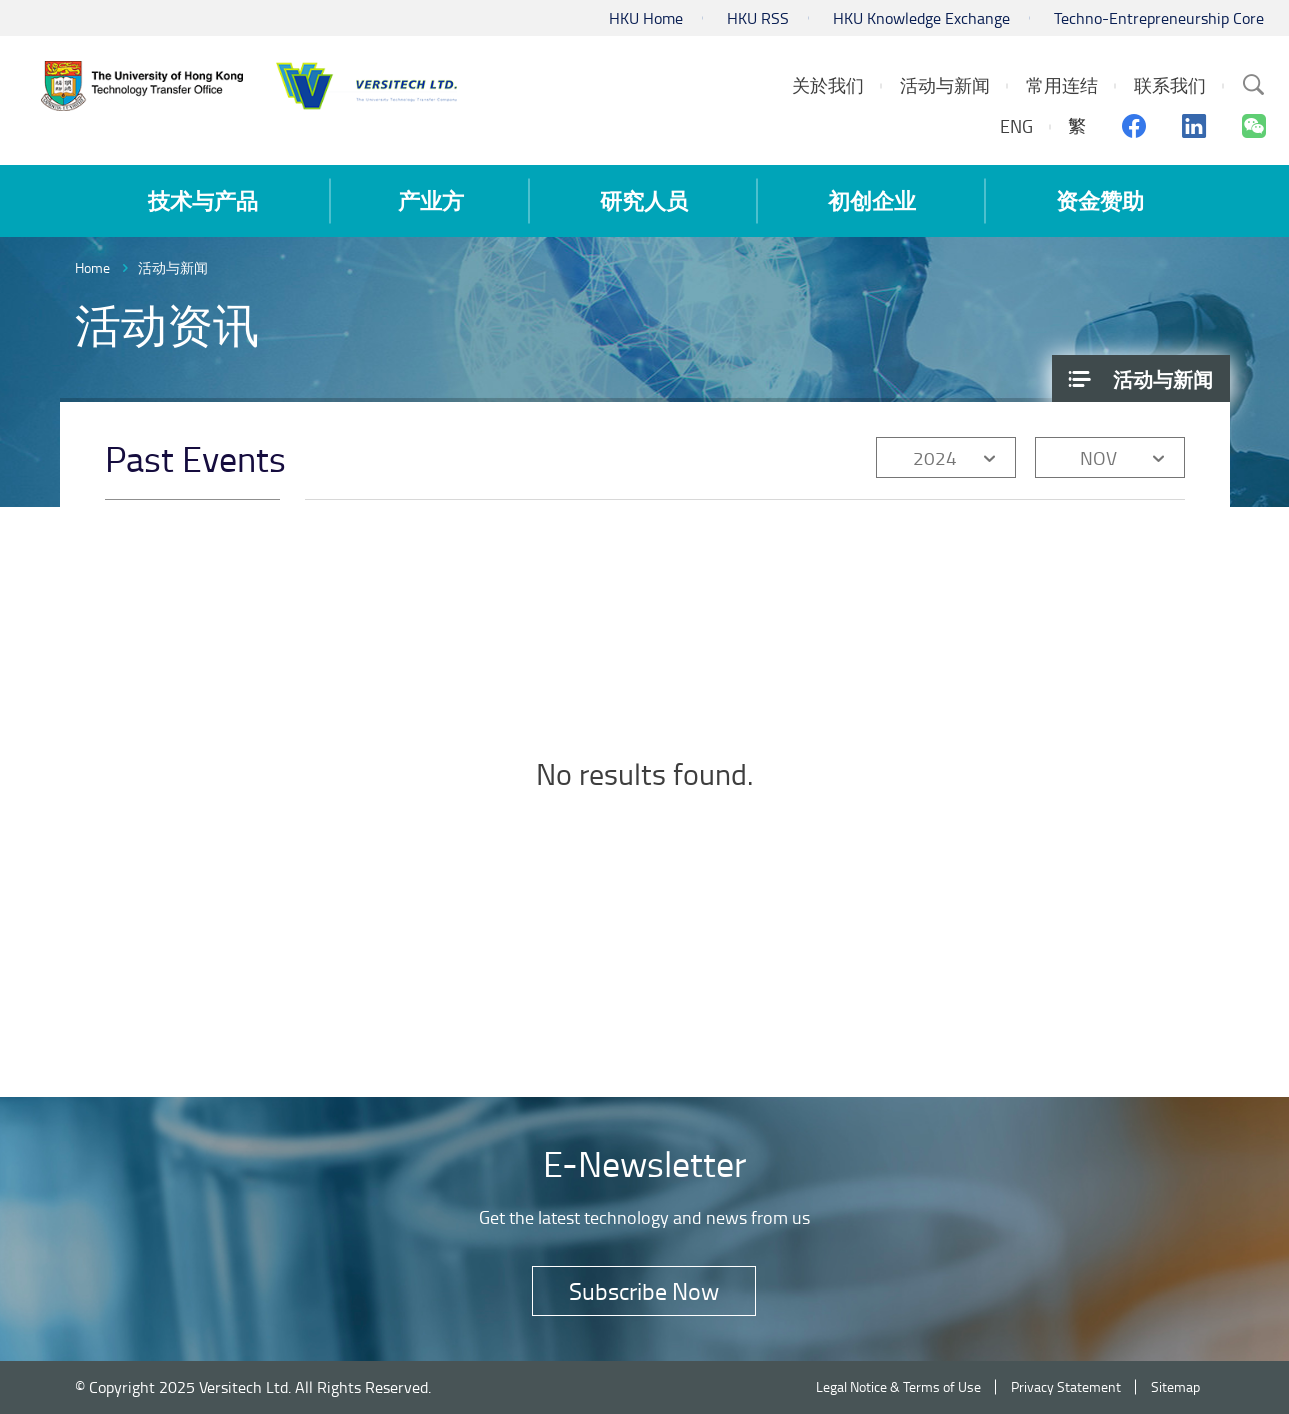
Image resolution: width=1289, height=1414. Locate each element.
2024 (935, 457)
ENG (1016, 126)
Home (92, 267)
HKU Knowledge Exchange (921, 18)
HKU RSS (758, 18)
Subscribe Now (644, 1290)
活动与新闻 (173, 267)
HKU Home (646, 18)
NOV (1098, 457)
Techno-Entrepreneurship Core (1159, 18)
